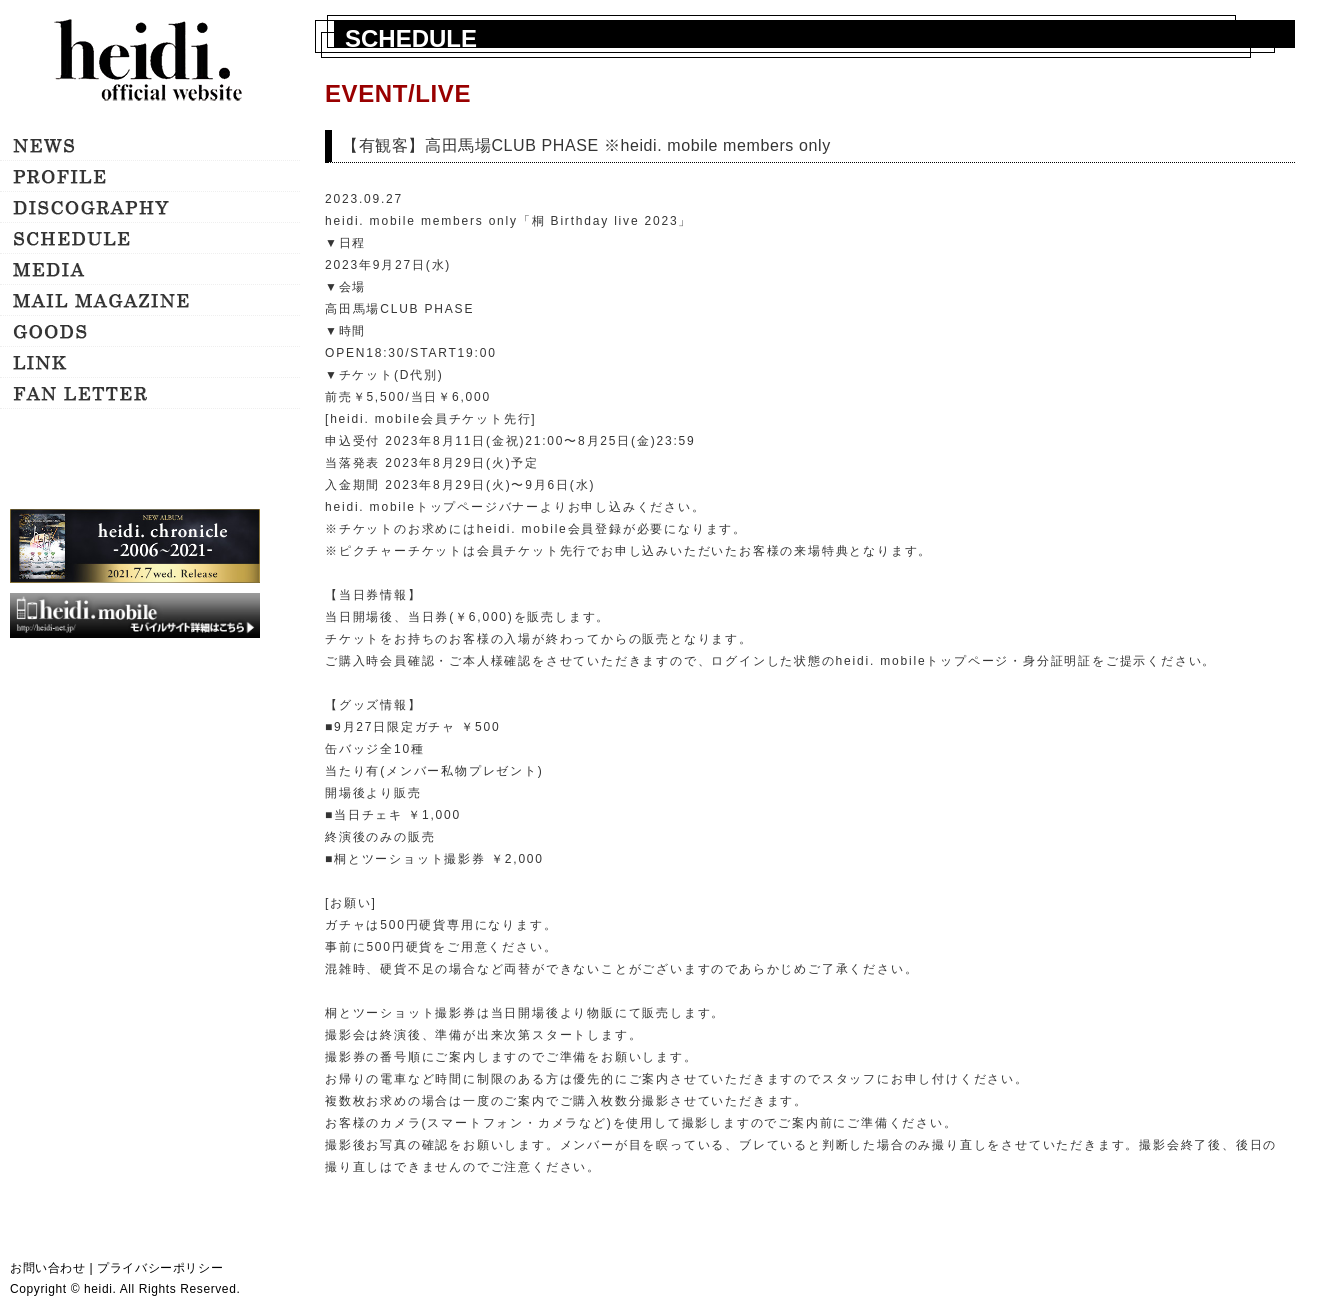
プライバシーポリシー (160, 1268)
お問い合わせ (48, 1268)
